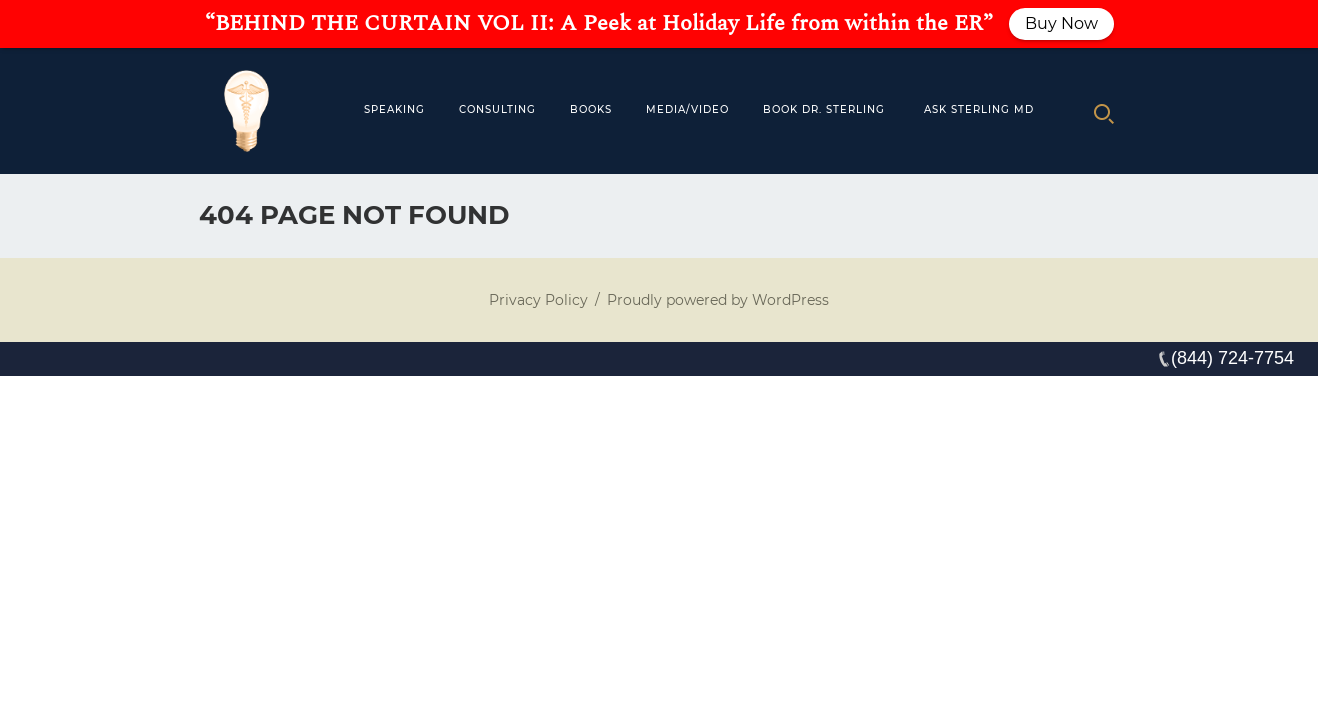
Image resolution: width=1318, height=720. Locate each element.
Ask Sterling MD (979, 109)
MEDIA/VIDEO (687, 109)
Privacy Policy (538, 300)
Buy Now (1061, 23)
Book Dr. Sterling (824, 109)
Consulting (497, 109)
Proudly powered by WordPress (718, 300)
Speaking (394, 109)
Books (591, 109)
